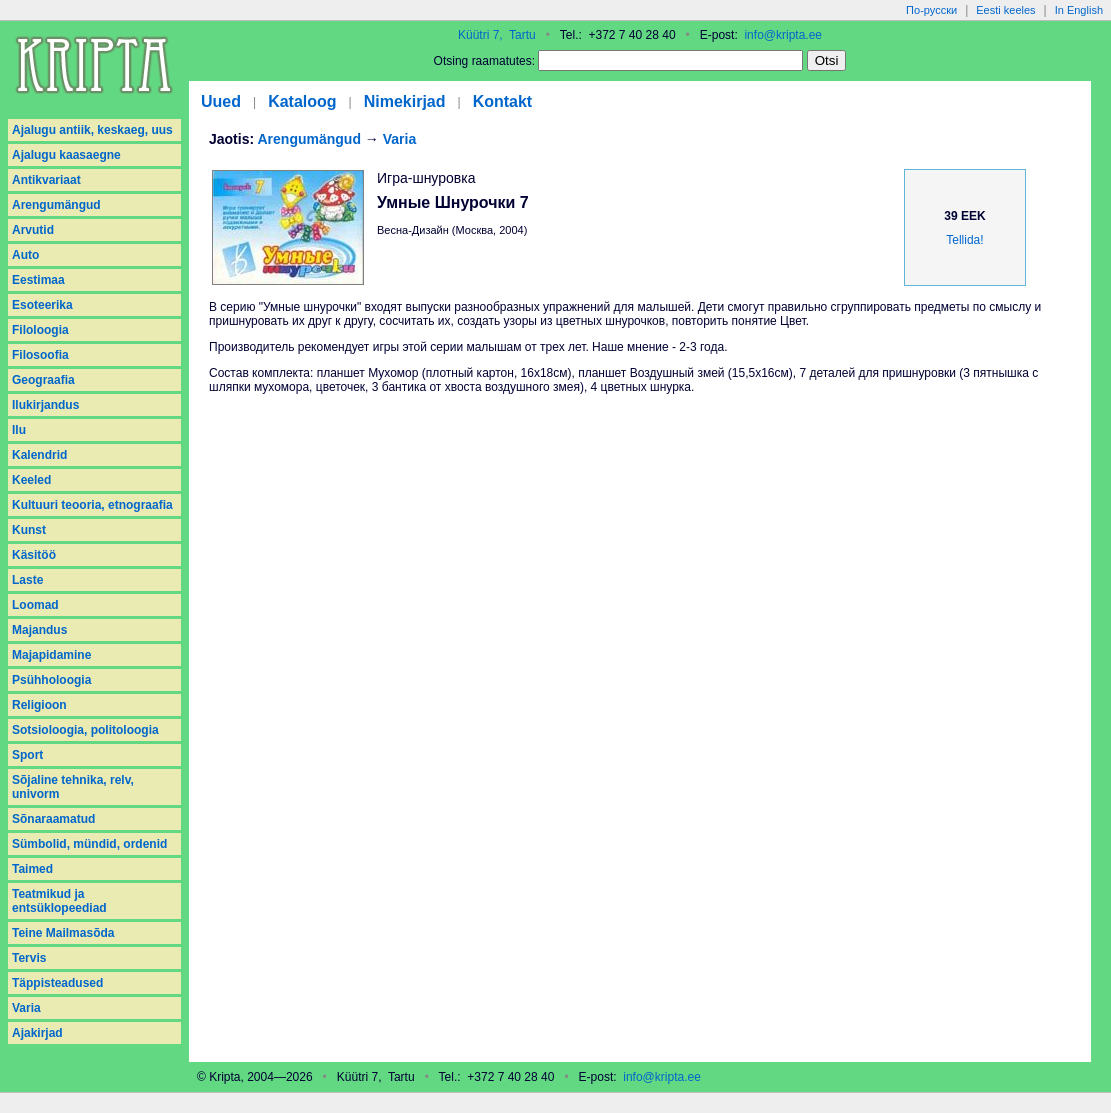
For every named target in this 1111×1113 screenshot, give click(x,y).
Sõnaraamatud (53, 819)
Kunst (29, 530)
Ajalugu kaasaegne (66, 155)
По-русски (931, 10)
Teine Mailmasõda (63, 933)
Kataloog (302, 101)
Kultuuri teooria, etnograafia (92, 505)
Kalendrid (39, 455)
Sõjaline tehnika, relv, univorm (73, 787)
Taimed (32, 869)
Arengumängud (56, 205)
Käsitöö (34, 555)
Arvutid (33, 230)
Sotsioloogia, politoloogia (85, 730)
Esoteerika (42, 305)
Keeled (31, 480)
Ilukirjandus (45, 405)
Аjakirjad (37, 1033)
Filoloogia (40, 330)
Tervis (29, 958)
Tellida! (964, 240)
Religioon (39, 705)
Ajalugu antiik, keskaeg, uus (92, 130)
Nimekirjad (405, 101)
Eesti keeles (1005, 10)
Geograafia (43, 380)
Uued (221, 101)
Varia (26, 1008)
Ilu (19, 430)
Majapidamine (51, 655)
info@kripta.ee (783, 35)
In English (1079, 10)
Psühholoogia (51, 680)
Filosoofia (40, 355)
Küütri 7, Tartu (497, 35)
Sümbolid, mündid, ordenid (89, 844)
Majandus (39, 630)
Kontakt (503, 101)
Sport (27, 755)
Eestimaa (38, 280)
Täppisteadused (57, 983)
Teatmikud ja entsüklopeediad (59, 901)
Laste (27, 580)
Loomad (35, 605)
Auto (25, 255)
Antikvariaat (46, 180)
